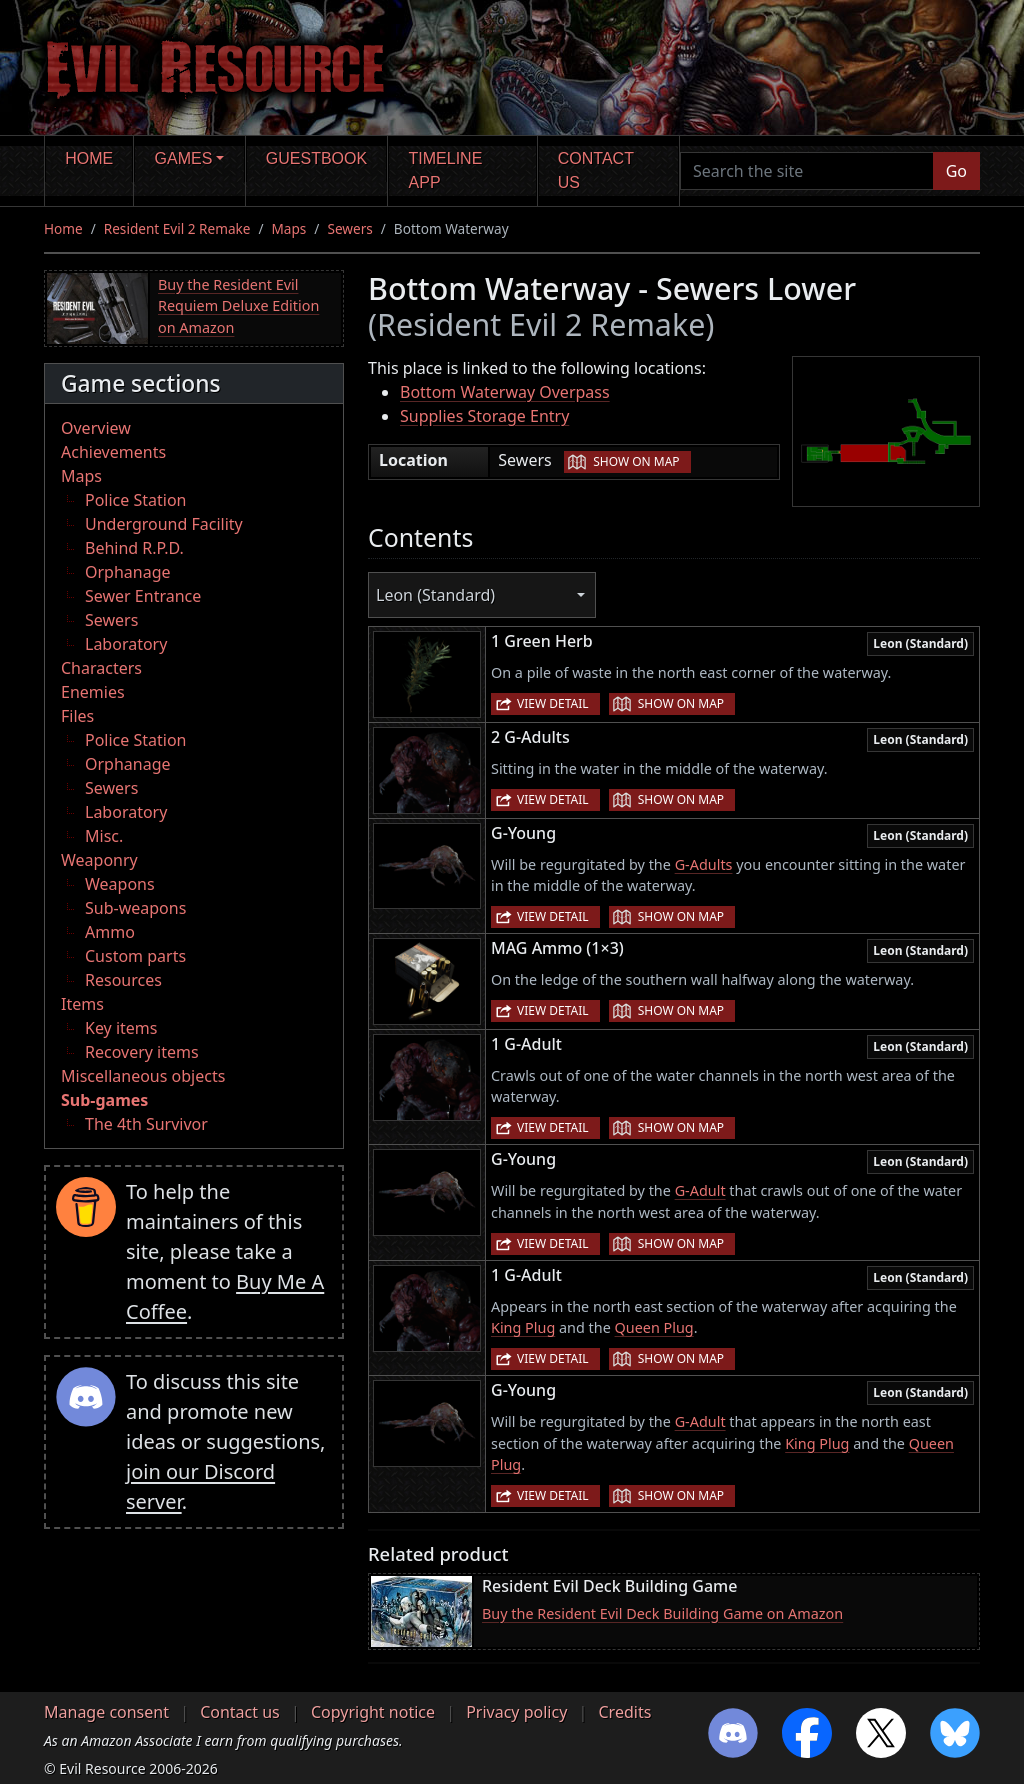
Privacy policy (516, 1712)
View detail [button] (553, 703)
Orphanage (128, 572)
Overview (96, 428)
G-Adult (700, 1190)
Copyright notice (373, 1712)
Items (82, 1004)
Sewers (349, 228)
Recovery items (142, 1052)
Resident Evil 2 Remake (177, 228)
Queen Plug (654, 1327)
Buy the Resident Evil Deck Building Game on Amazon (662, 1613)
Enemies (93, 692)
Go (956, 171)
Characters (101, 668)
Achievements (113, 452)
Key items (121, 1028)
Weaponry (99, 860)
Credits (624, 1712)
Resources (123, 980)
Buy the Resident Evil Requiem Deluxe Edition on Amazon (238, 306)
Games (184, 158)
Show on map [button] (636, 461)
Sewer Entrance (143, 596)
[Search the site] (807, 171)
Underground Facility (164, 524)
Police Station (136, 500)
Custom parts (135, 956)
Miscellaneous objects (143, 1076)
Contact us (596, 170)
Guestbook (316, 158)
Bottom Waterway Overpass (505, 392)
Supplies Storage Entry (484, 416)
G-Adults (704, 864)
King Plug (523, 1327)
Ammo (110, 932)
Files (77, 716)
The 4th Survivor (146, 1124)
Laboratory (126, 644)
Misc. (104, 836)
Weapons (120, 884)
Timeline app (446, 170)
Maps (289, 228)
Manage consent (106, 1712)
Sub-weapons (135, 908)
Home (89, 158)
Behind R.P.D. (134, 548)
